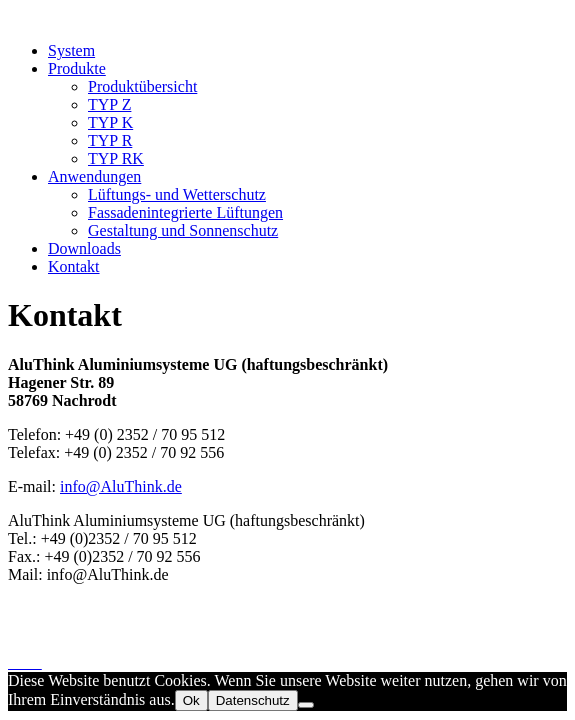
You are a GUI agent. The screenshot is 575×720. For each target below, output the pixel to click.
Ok (191, 700)
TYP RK (116, 158)
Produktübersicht (142, 86)
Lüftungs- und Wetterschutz (177, 194)
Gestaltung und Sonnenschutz (183, 230)
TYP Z (109, 104)
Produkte (77, 68)
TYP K (110, 122)
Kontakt (74, 266)
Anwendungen (94, 176)
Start (23, 608)
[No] (306, 705)
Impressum (43, 626)
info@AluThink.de (121, 486)
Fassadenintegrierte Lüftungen (185, 212)
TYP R (110, 140)
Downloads (84, 248)
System (71, 50)
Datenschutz (47, 644)
